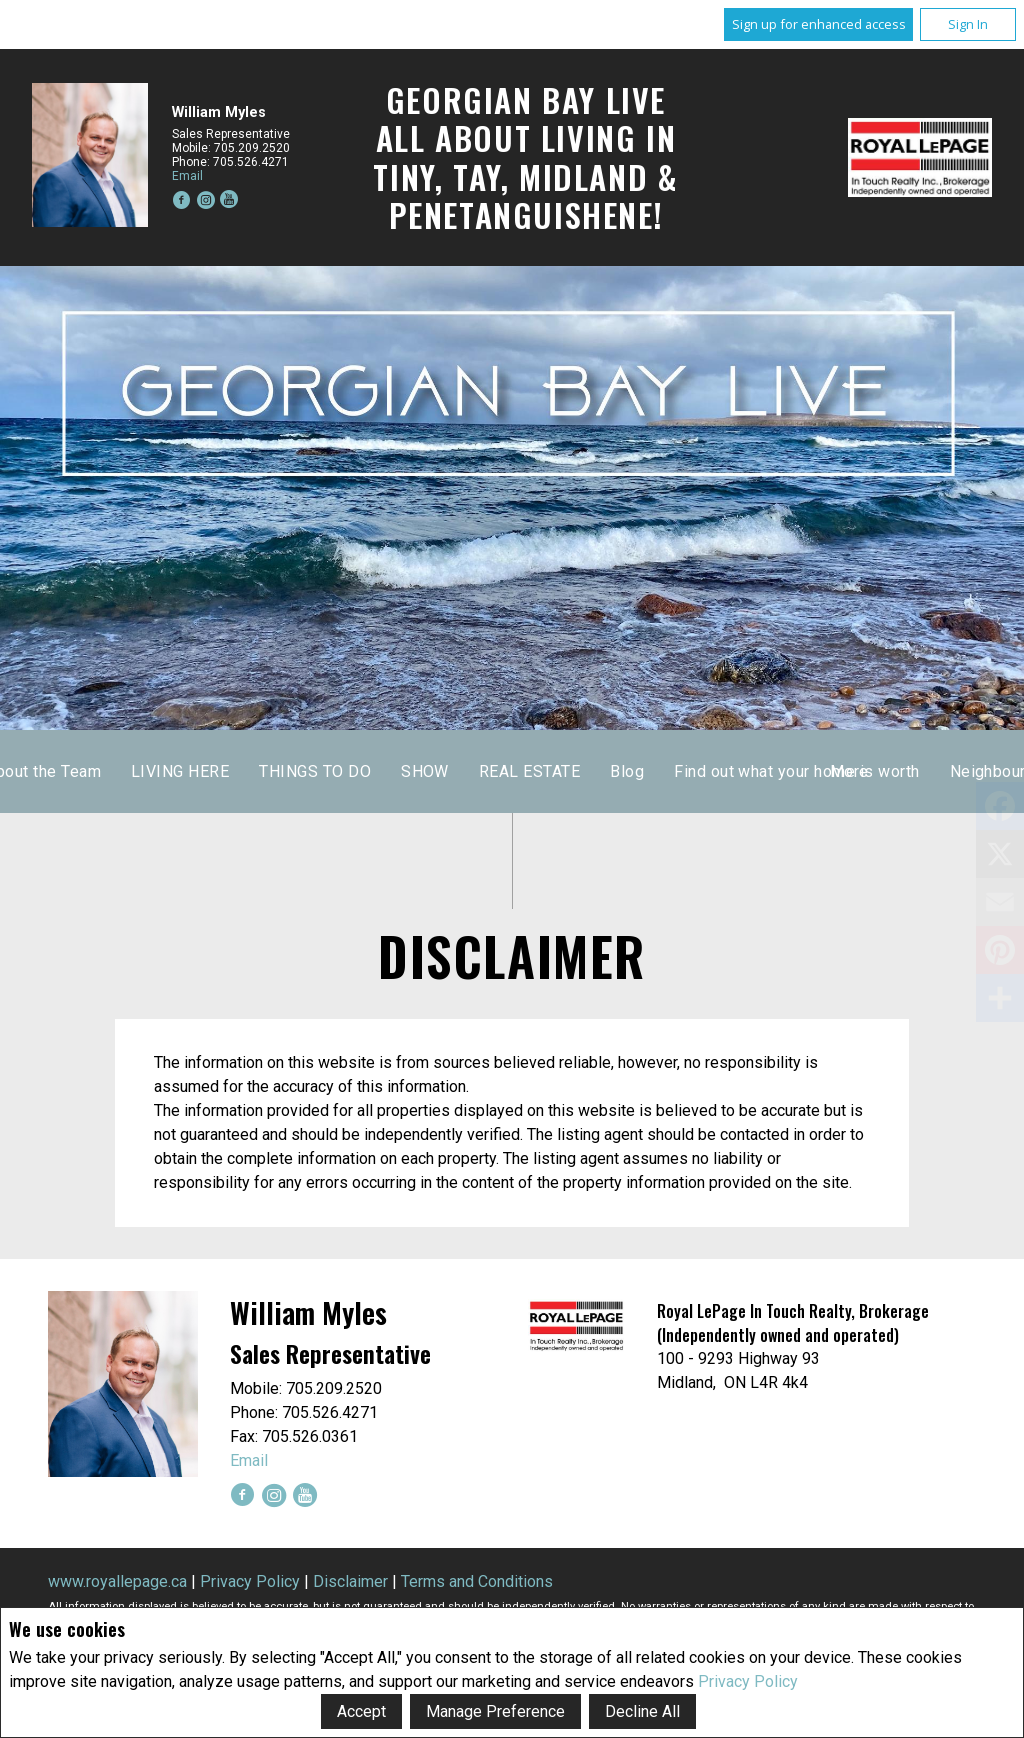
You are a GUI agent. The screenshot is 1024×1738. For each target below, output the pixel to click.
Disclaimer (350, 1581)
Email (187, 176)
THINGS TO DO (686, 771)
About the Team (414, 771)
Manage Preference (495, 1711)
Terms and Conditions (477, 1581)
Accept (361, 1711)
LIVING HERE (551, 771)
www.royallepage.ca (117, 1581)
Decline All (642, 1711)
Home (304, 771)
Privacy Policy (748, 1681)
